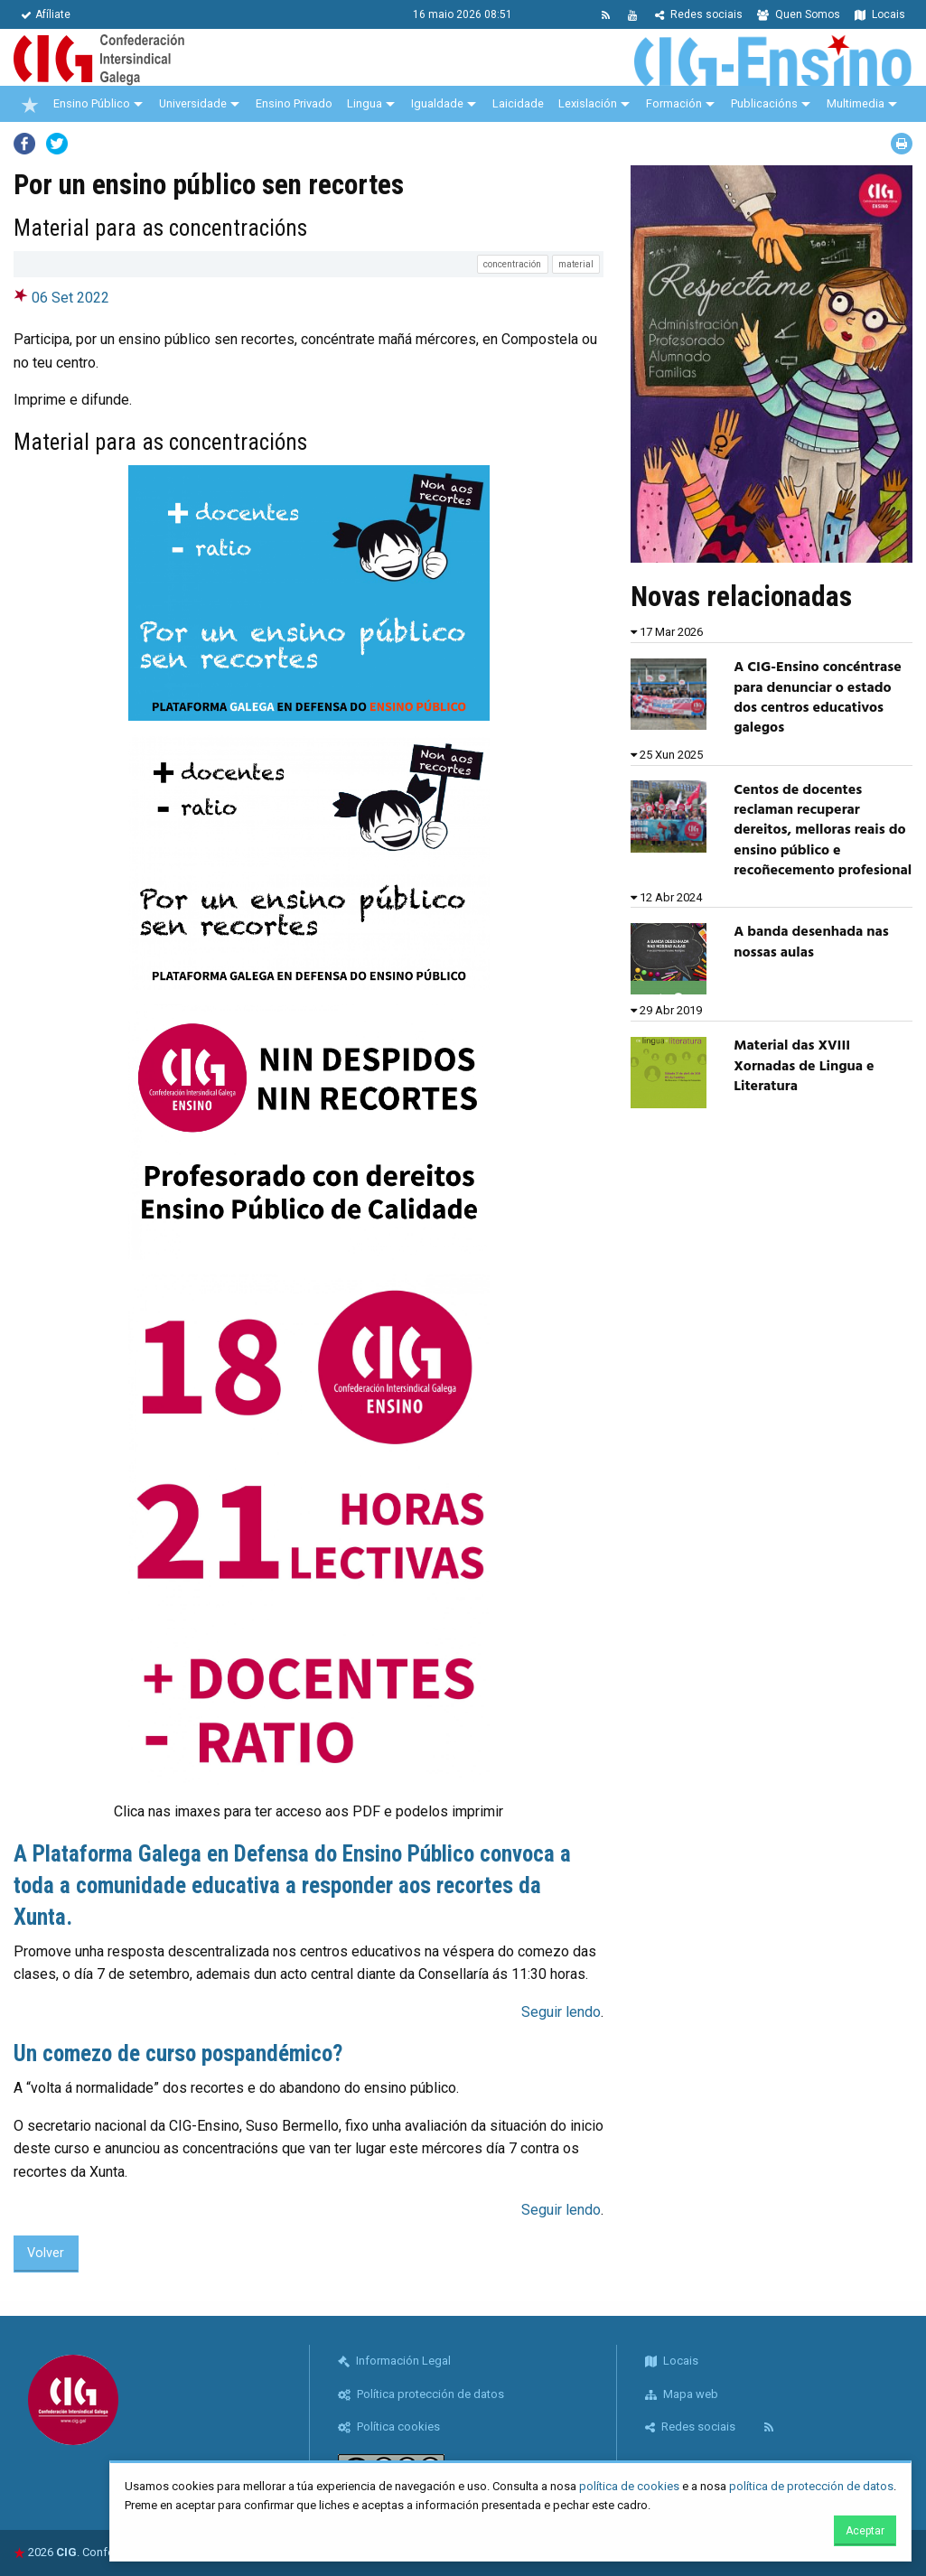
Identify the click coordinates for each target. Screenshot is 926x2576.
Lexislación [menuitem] (587, 103)
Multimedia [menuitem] (855, 103)
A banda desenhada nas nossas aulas (811, 942)
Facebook (24, 143)
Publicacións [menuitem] (764, 103)
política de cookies (629, 2486)
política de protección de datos (811, 2486)
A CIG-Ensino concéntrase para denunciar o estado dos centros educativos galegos (817, 698)
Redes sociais (699, 14)
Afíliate (45, 14)
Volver (45, 2253)
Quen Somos (798, 14)
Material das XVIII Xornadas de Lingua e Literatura (804, 1066)
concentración (512, 264)
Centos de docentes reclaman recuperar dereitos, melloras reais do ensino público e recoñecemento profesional (823, 831)
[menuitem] (30, 104)
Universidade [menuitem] (193, 103)
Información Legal (394, 2360)
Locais (880, 14)
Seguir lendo (561, 2012)
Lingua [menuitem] (364, 103)
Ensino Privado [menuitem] (294, 103)
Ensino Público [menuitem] (91, 103)
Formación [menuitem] (674, 103)
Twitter (57, 143)
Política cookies (389, 2426)
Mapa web (681, 2394)
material (576, 264)
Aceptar (865, 2531)
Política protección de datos (421, 2394)
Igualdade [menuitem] (437, 103)
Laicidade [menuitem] (518, 103)
